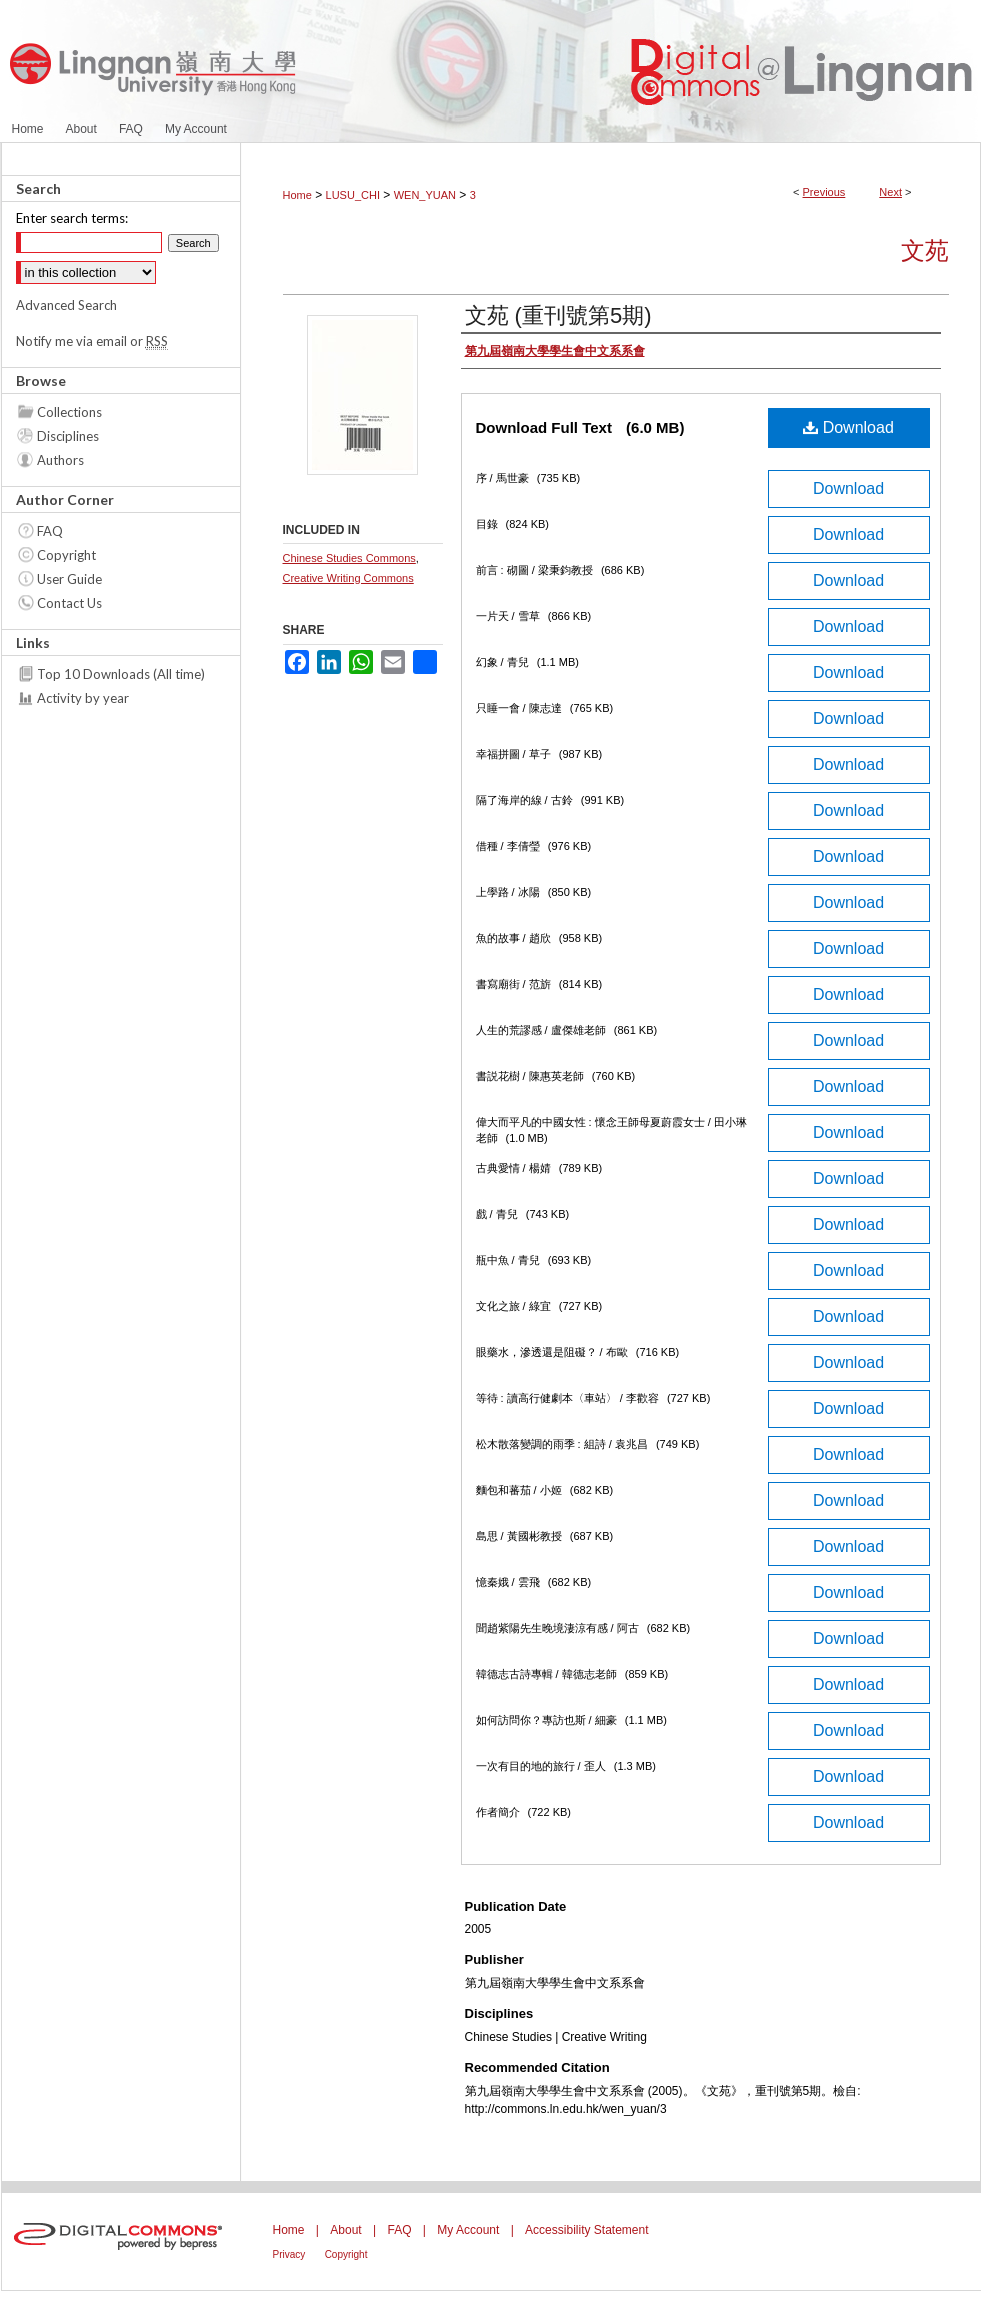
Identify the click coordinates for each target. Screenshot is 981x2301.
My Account (468, 2230)
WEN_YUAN (425, 195)
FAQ (50, 531)
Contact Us (69, 603)
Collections (69, 412)
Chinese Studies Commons (349, 558)
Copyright (66, 555)
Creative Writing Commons (348, 578)
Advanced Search (66, 305)
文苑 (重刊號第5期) (558, 315)
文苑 (925, 250)
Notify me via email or (92, 341)
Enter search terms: (72, 218)
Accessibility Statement (586, 2230)
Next (890, 192)
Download (848, 427)
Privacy (289, 2254)
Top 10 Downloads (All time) (121, 674)
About (345, 2230)
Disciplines (68, 436)
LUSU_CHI (353, 195)
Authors (60, 460)
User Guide (69, 579)
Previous (824, 192)
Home (297, 195)
